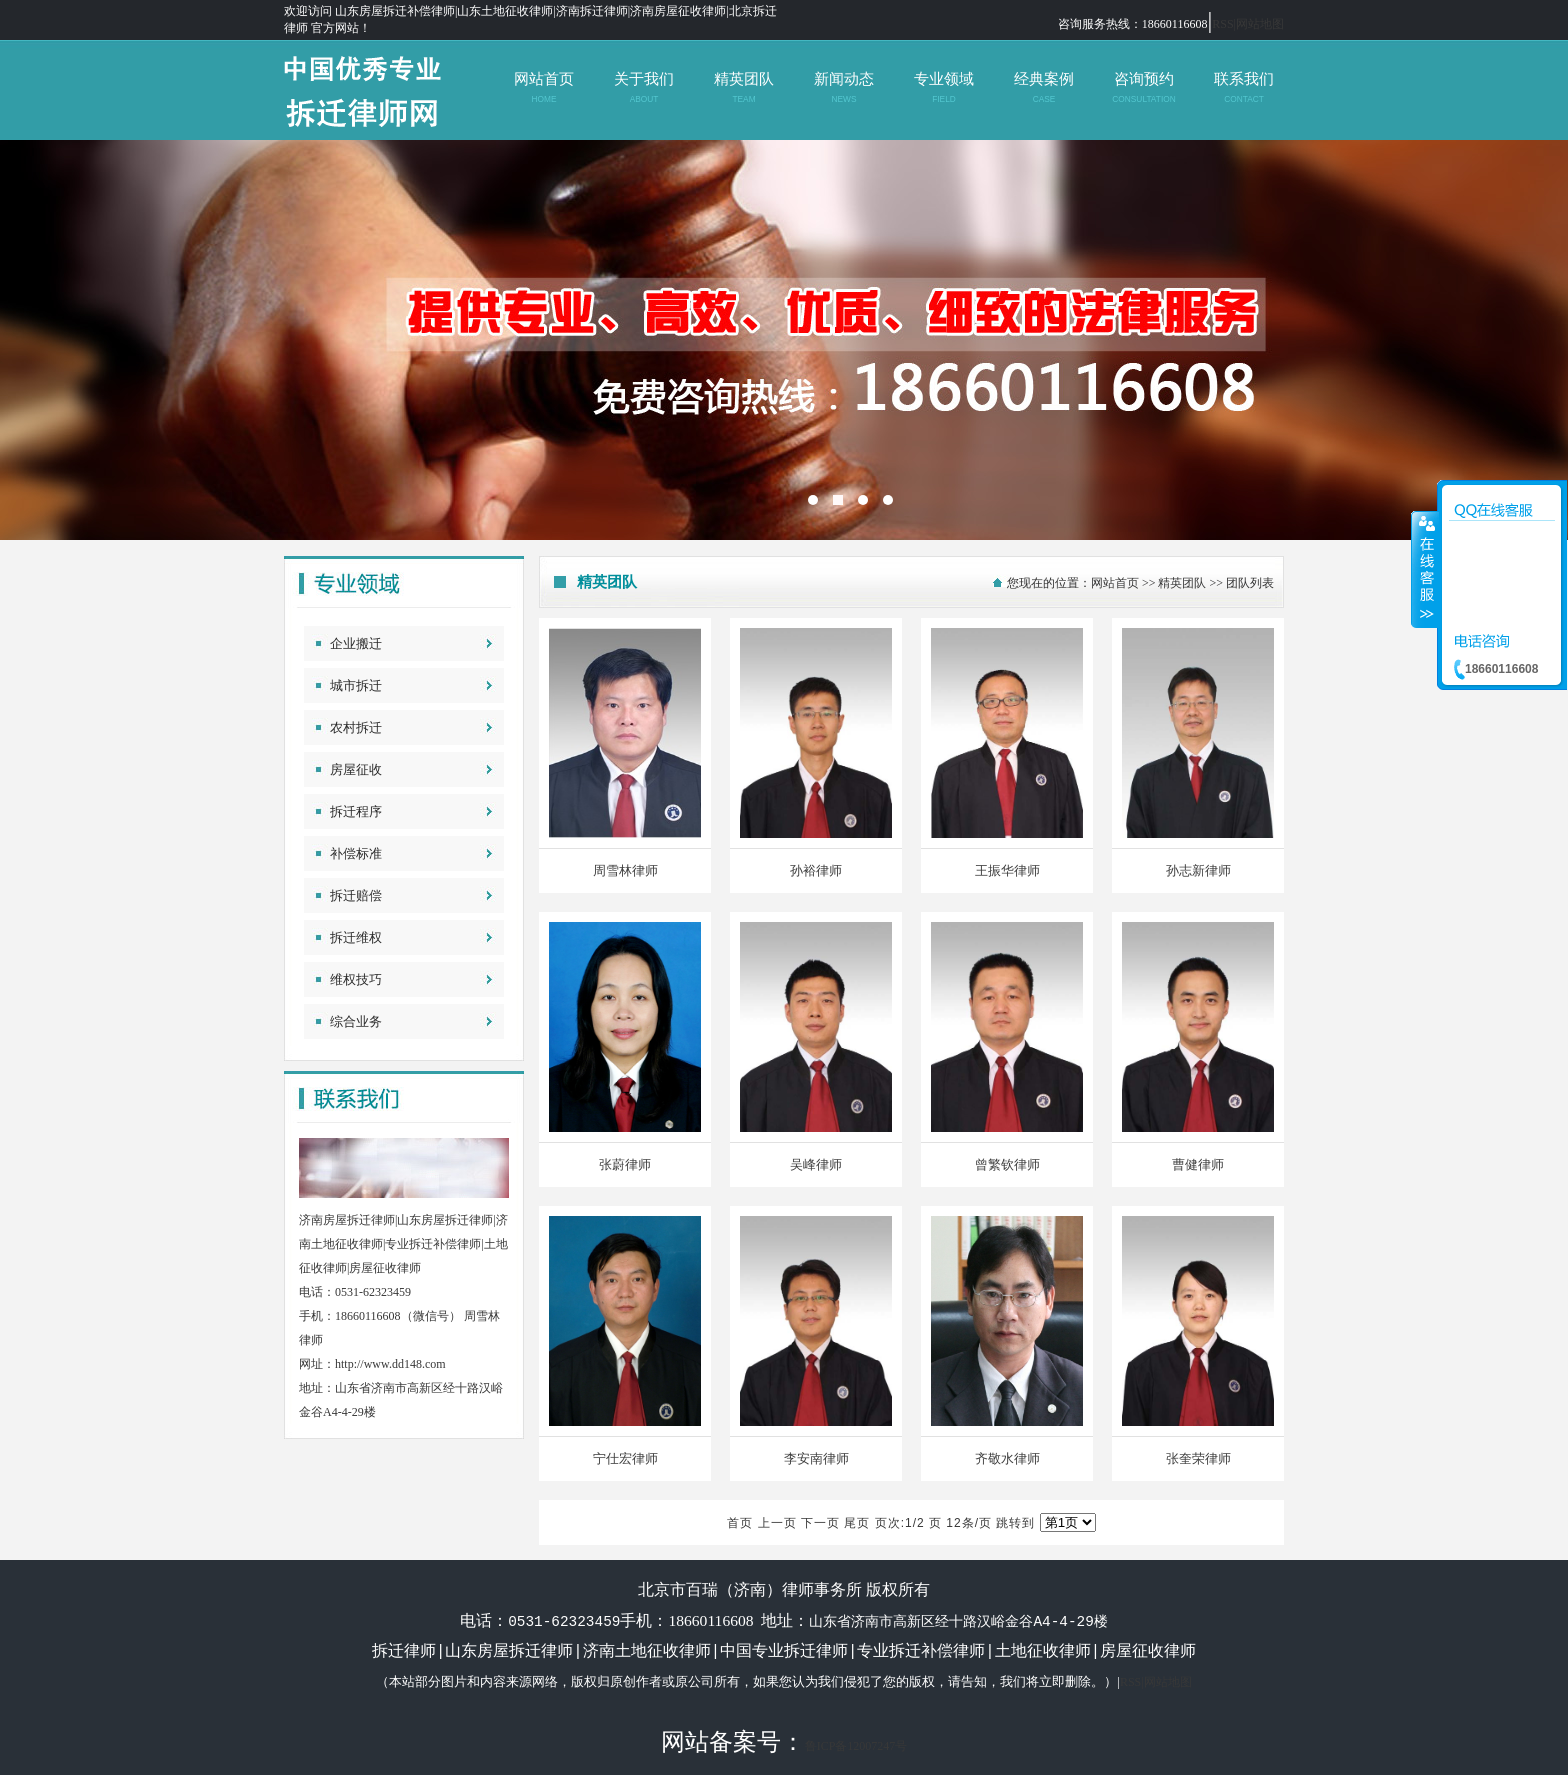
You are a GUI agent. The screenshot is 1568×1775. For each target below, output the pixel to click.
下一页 (820, 1523)
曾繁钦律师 (1007, 1164)
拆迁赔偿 (356, 895)
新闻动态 (843, 87)
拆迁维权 (356, 937)
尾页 (857, 1523)
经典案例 (1043, 87)
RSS (1222, 24)
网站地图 (1260, 24)
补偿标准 (356, 853)
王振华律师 (1007, 870)
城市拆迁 (356, 685)
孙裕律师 (816, 870)
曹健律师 (1198, 1164)
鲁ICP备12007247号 (856, 1745)
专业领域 (943, 87)
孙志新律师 (1198, 870)
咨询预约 (1143, 87)
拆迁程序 (356, 811)
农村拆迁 (356, 727)
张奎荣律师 (1198, 1458)
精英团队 (743, 87)
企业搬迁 (356, 643)
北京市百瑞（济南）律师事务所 (784, 340)
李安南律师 (816, 1458)
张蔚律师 (625, 1164)
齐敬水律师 (1007, 1458)
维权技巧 (356, 979)
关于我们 (643, 87)
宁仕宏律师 (625, 1458)
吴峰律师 (816, 1164)
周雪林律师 (625, 870)
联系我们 (1243, 87)
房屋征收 (356, 769)
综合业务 (356, 1021)
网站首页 (543, 87)
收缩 (1425, 569)
